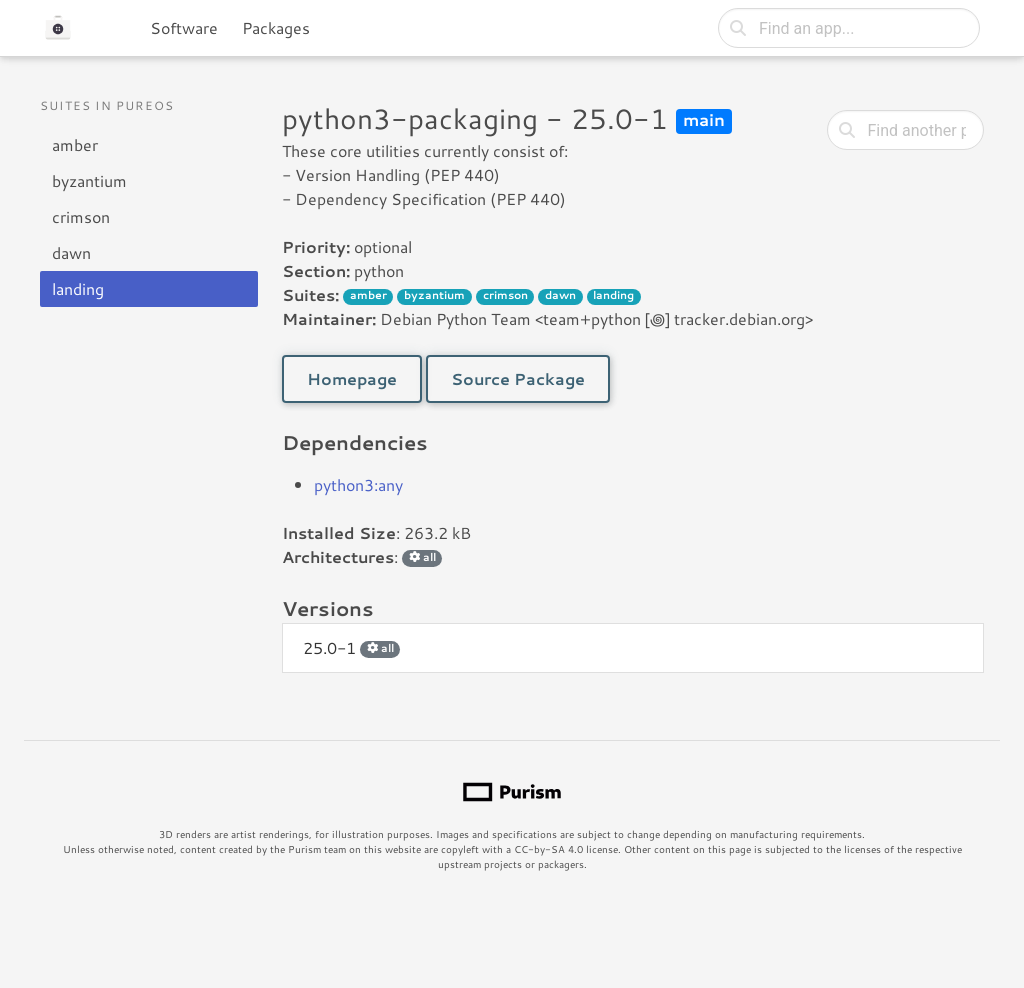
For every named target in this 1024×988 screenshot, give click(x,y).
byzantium (89, 180)
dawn (71, 252)
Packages (276, 27)
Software (184, 27)
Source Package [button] (518, 378)
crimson (81, 216)
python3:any (358, 484)
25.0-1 (351, 647)
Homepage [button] (352, 378)
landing (78, 288)
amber (75, 144)
